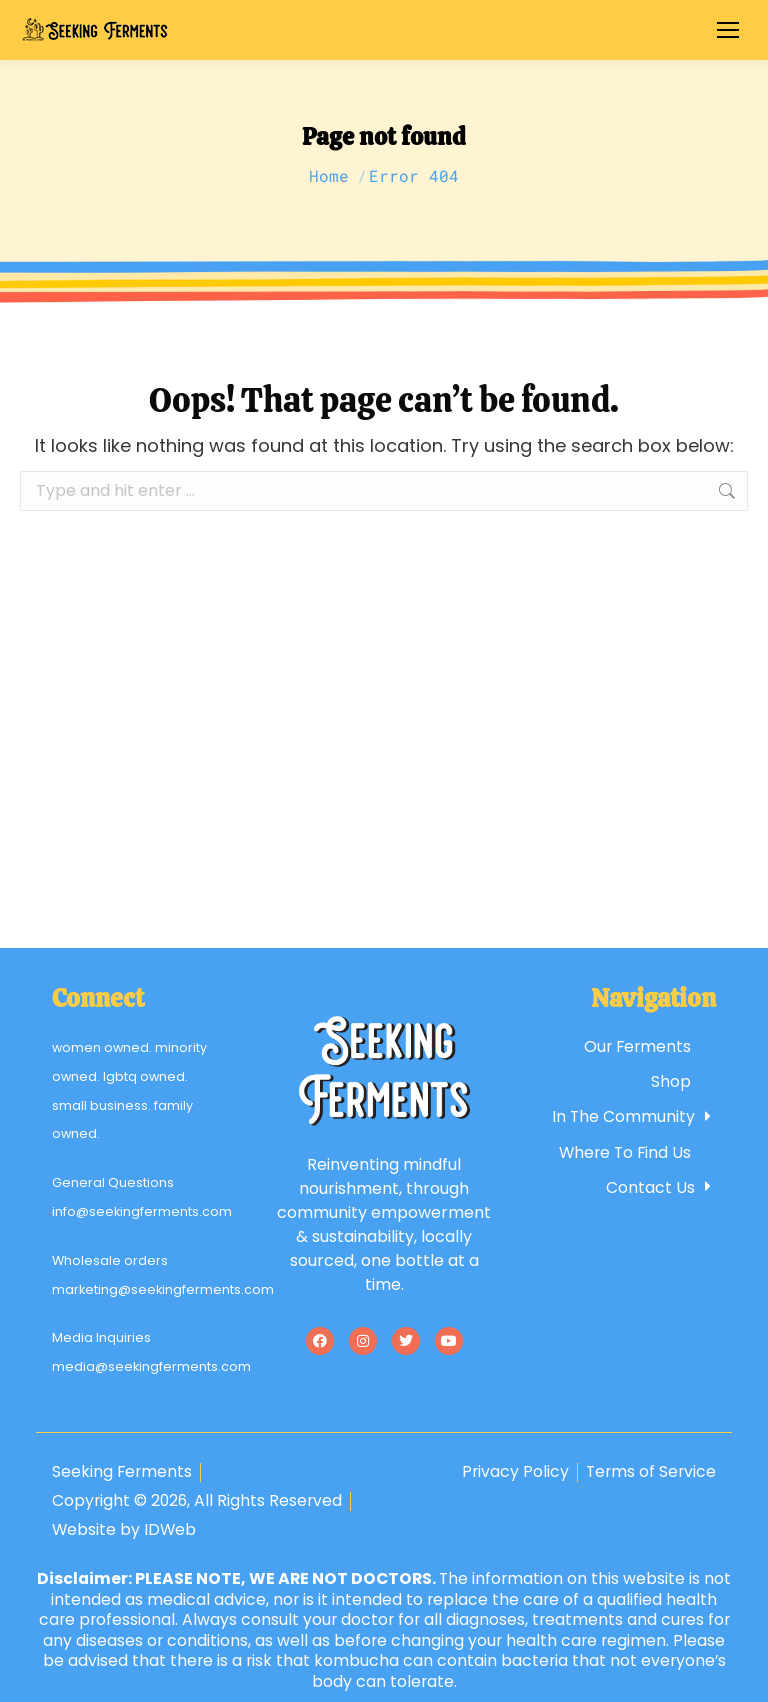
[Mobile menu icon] (728, 30)
